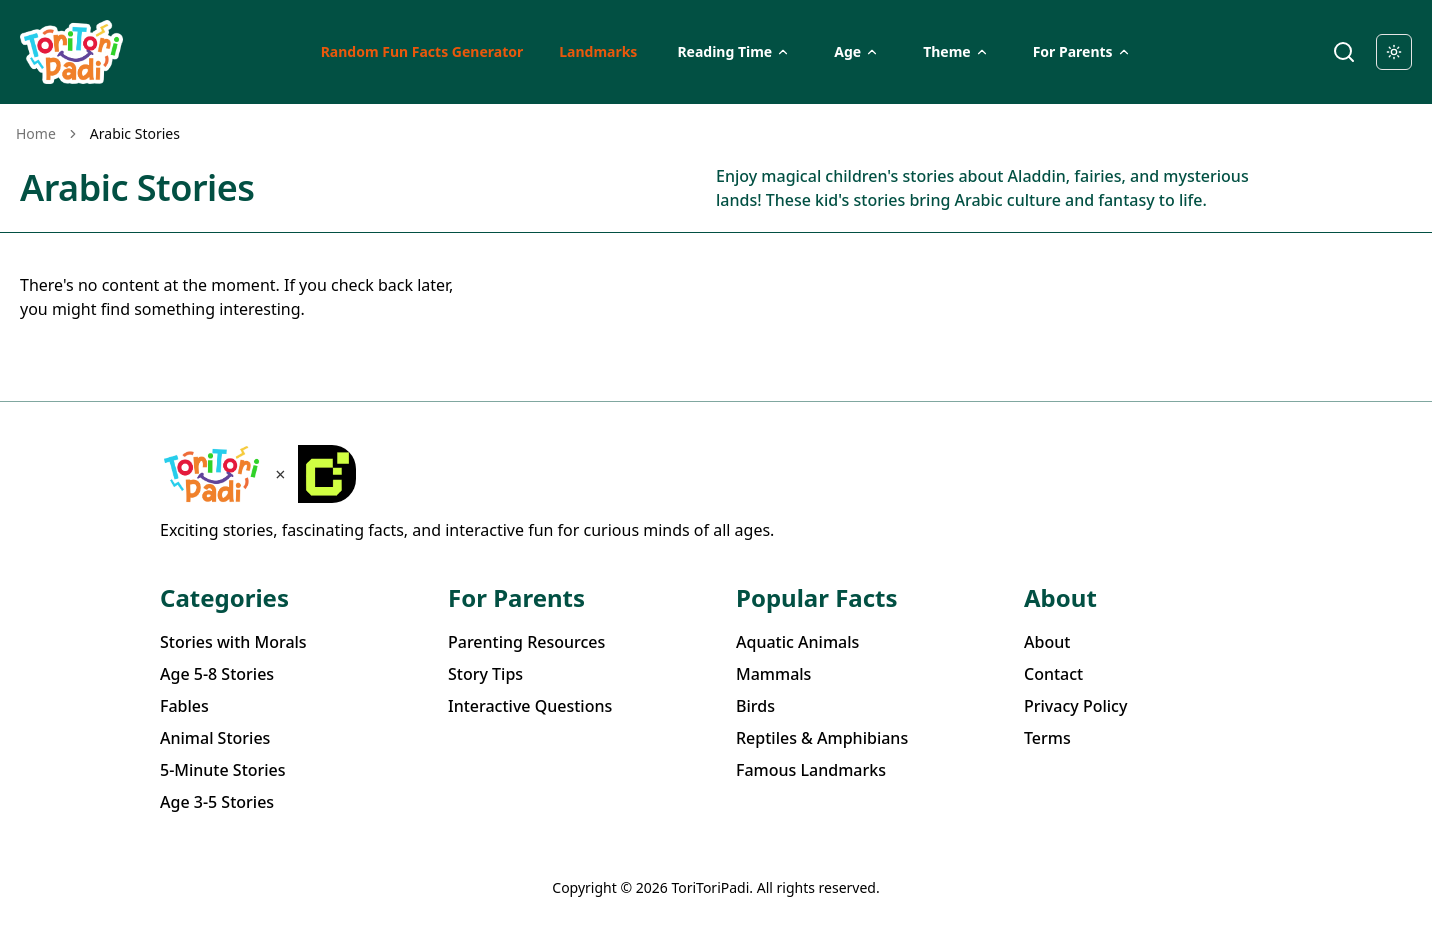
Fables (184, 706)
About (1047, 642)
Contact (1053, 674)
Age (856, 51)
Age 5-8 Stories (217, 674)
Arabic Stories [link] (135, 133)
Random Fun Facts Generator (422, 51)
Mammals (773, 674)
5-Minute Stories (223, 770)
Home (36, 133)
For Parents (1082, 51)
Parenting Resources (526, 642)
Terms (1047, 738)
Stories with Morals (233, 642)
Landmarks (598, 51)
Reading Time (733, 51)
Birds (755, 706)
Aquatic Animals (797, 642)
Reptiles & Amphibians (822, 738)
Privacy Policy (1075, 706)
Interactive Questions (530, 706)
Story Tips (485, 674)
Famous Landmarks (811, 770)
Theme (956, 51)
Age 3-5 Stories (217, 802)
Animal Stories (215, 738)
